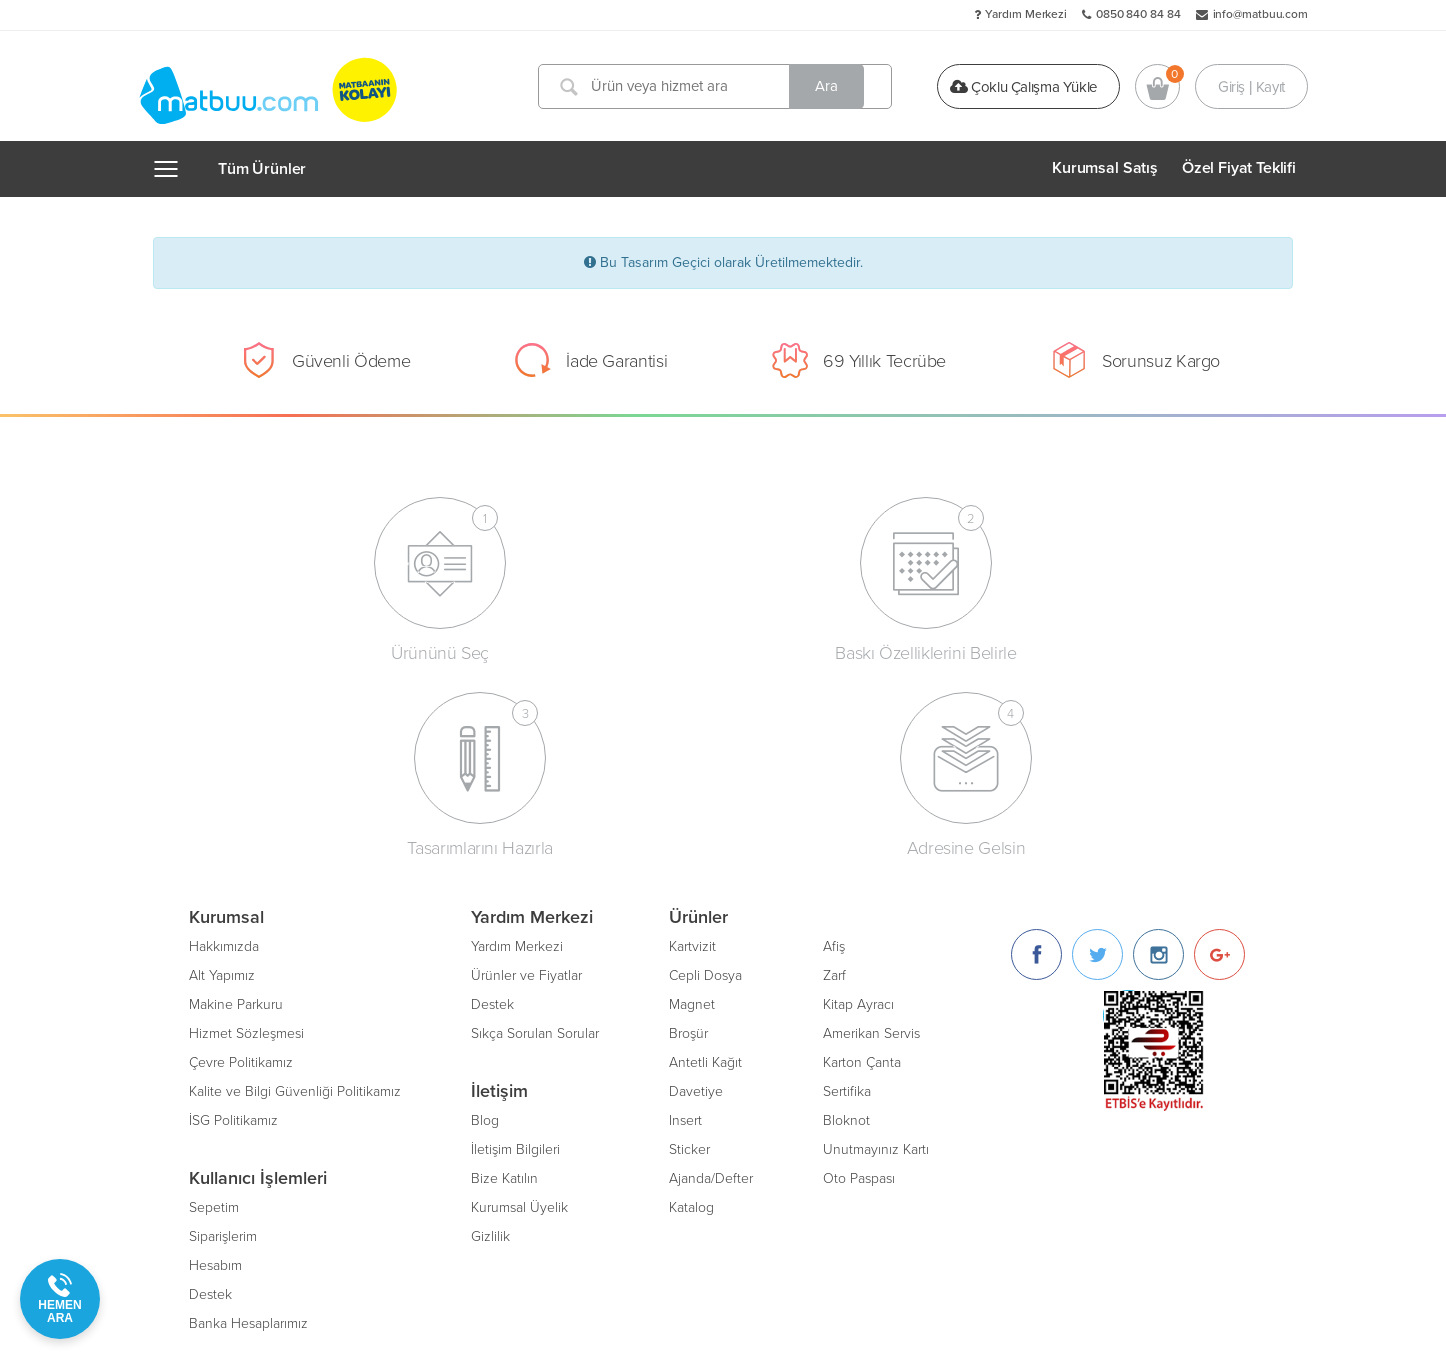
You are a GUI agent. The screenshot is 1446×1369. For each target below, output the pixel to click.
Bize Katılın (504, 977)
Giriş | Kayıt (1251, 86)
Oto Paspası (859, 977)
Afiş (834, 745)
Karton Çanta (862, 861)
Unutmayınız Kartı (876, 948)
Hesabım (215, 1064)
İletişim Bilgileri (515, 948)
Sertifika (847, 890)
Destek (210, 1093)
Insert (685, 919)
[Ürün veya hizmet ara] (721, 86)
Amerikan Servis (871, 832)
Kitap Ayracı (858, 803)
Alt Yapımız (222, 774)
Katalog (691, 1006)
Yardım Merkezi (1026, 14)
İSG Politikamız (233, 919)
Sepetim (214, 1006)
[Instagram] (1158, 753)
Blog (485, 919)
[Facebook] (1036, 753)
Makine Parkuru (236, 803)
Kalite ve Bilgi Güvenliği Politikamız (295, 890)
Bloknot (846, 919)
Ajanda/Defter (711, 977)
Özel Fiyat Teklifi (1239, 168)
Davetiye (696, 890)
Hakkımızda (224, 745)
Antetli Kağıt (705, 861)
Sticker (689, 948)
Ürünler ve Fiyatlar (526, 774)
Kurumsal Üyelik (519, 1006)
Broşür (688, 832)
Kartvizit (692, 745)
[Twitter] (1097, 753)
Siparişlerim (223, 1035)
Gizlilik (490, 1035)
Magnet (692, 803)
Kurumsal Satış (1105, 168)
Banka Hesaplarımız (248, 1122)
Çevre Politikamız (241, 861)
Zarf (834, 774)
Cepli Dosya (705, 774)
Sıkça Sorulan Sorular (535, 832)
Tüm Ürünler (262, 169)
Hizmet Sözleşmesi (246, 832)
